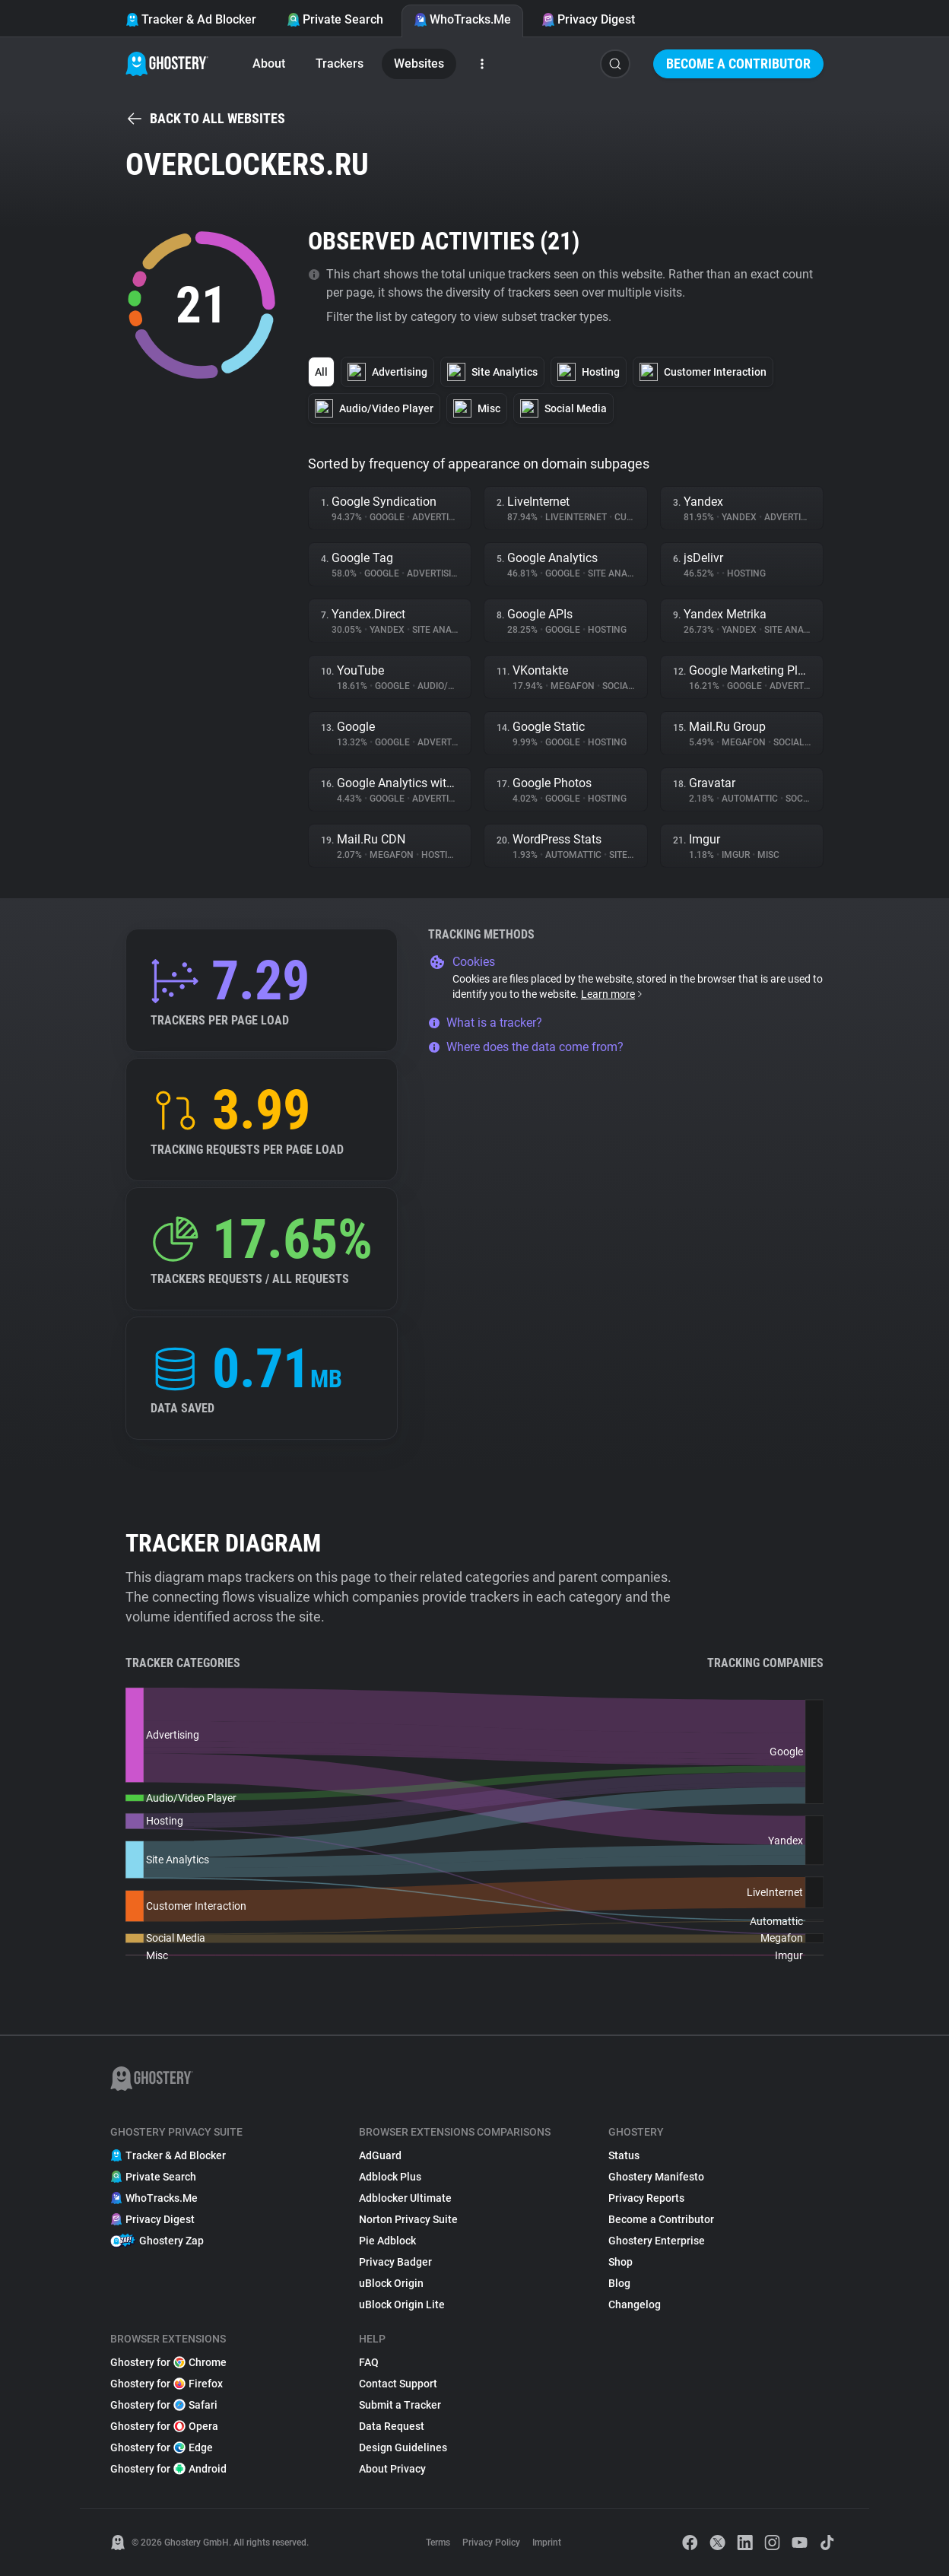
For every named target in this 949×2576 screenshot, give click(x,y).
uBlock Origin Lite (402, 2304)
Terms (438, 2542)
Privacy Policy (491, 2542)
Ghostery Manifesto (656, 2177)
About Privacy (392, 2469)
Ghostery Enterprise (656, 2241)
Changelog (634, 2304)
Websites (419, 63)
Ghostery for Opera (164, 2426)
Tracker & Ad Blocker (190, 19)
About (268, 63)
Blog (619, 2283)
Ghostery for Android (168, 2469)
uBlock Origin (391, 2283)
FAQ (369, 2362)
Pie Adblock (387, 2241)
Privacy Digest (588, 19)
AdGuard (380, 2155)
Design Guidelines (403, 2447)
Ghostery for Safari (163, 2405)
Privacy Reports (646, 2198)
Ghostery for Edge (161, 2447)
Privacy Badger (395, 2262)
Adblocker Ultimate (405, 2198)
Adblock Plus (390, 2177)
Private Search (335, 19)
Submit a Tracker (400, 2405)
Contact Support (398, 2383)
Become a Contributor (738, 63)
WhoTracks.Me (462, 19)
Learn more (612, 994)
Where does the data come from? (526, 1047)
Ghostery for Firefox (166, 2383)
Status (624, 2155)
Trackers (339, 63)
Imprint (546, 2542)
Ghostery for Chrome (168, 2362)
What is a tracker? (485, 1022)
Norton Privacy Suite (408, 2219)
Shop (620, 2262)
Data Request (391, 2426)
